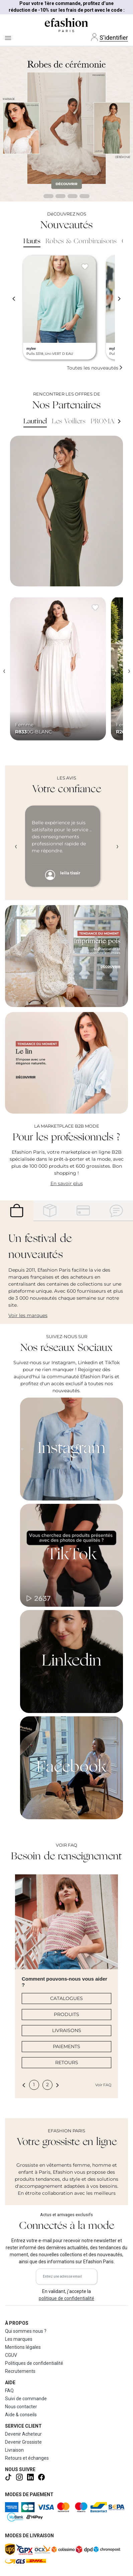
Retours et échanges (27, 2458)
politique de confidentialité (66, 2298)
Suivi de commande (26, 2398)
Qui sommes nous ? (25, 2331)
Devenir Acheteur (23, 2434)
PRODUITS (66, 2014)
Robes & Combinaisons (81, 241)
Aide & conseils (21, 2414)
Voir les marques (27, 1315)
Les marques (18, 2339)
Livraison (14, 2450)
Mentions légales (23, 2347)
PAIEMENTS (66, 2046)
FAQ (9, 2390)
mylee (31, 348)
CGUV (11, 2355)
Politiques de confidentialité (34, 2363)
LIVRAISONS (66, 2030)
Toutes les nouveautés (95, 368)
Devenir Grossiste (23, 2442)
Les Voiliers (69, 421)
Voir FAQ (103, 2085)
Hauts (31, 241)
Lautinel (35, 421)
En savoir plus (66, 1183)
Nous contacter (21, 2406)
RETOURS (66, 2062)
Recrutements (20, 2371)
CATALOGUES (66, 1998)
